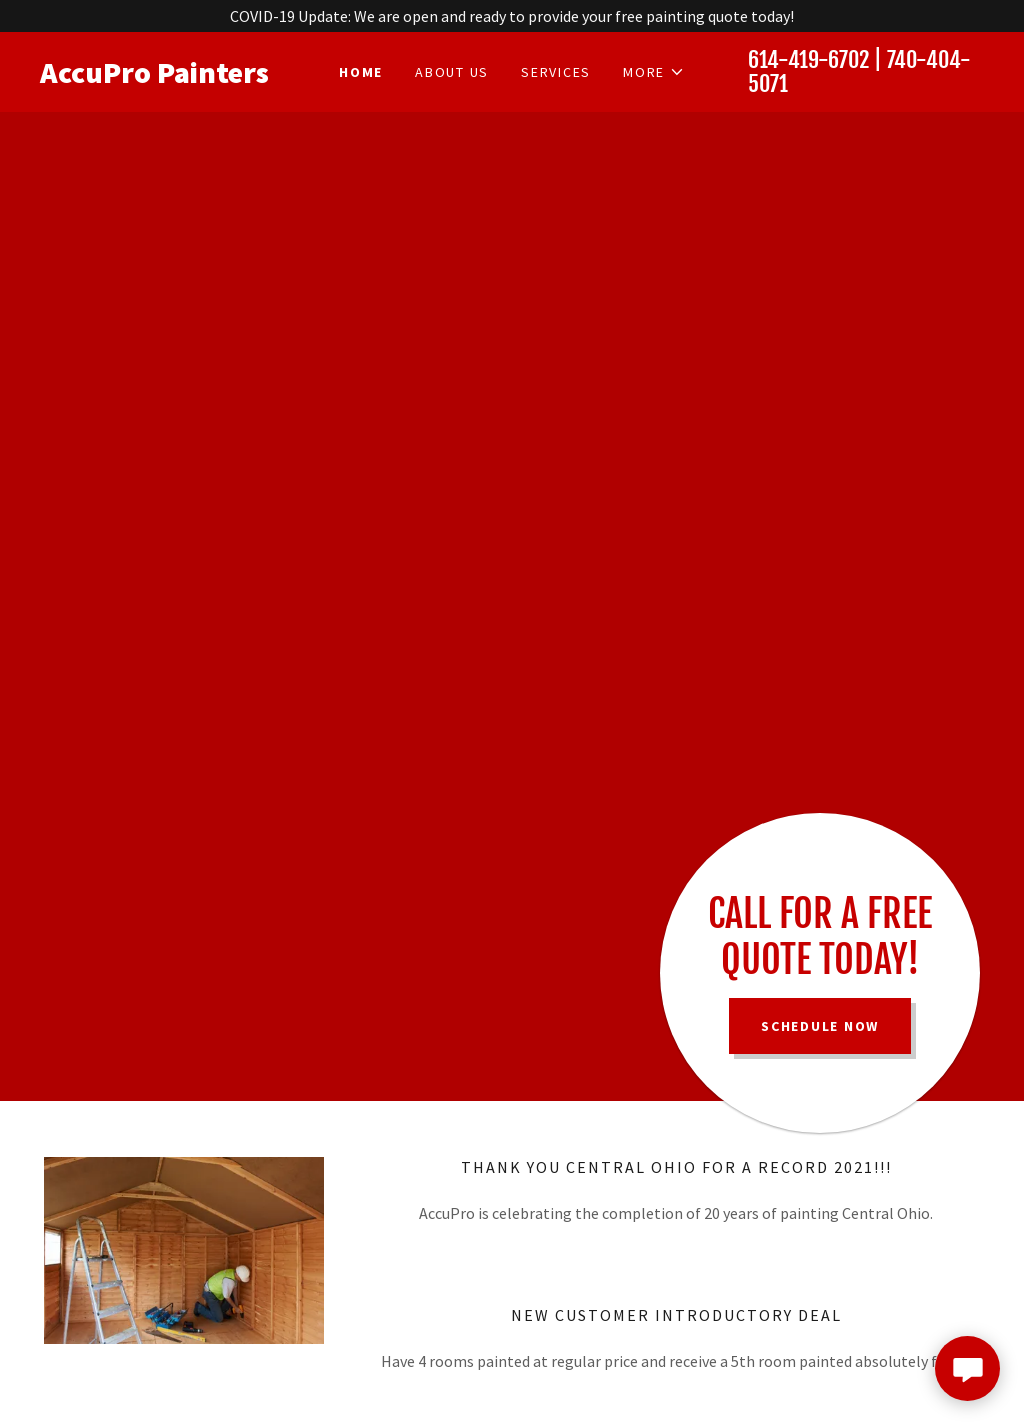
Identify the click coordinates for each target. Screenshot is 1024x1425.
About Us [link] (452, 72)
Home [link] (361, 72)
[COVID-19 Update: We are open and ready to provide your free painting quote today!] (512, 16)
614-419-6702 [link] (808, 59)
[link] (158, 77)
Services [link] (556, 72)
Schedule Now (820, 1026)
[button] (654, 72)
